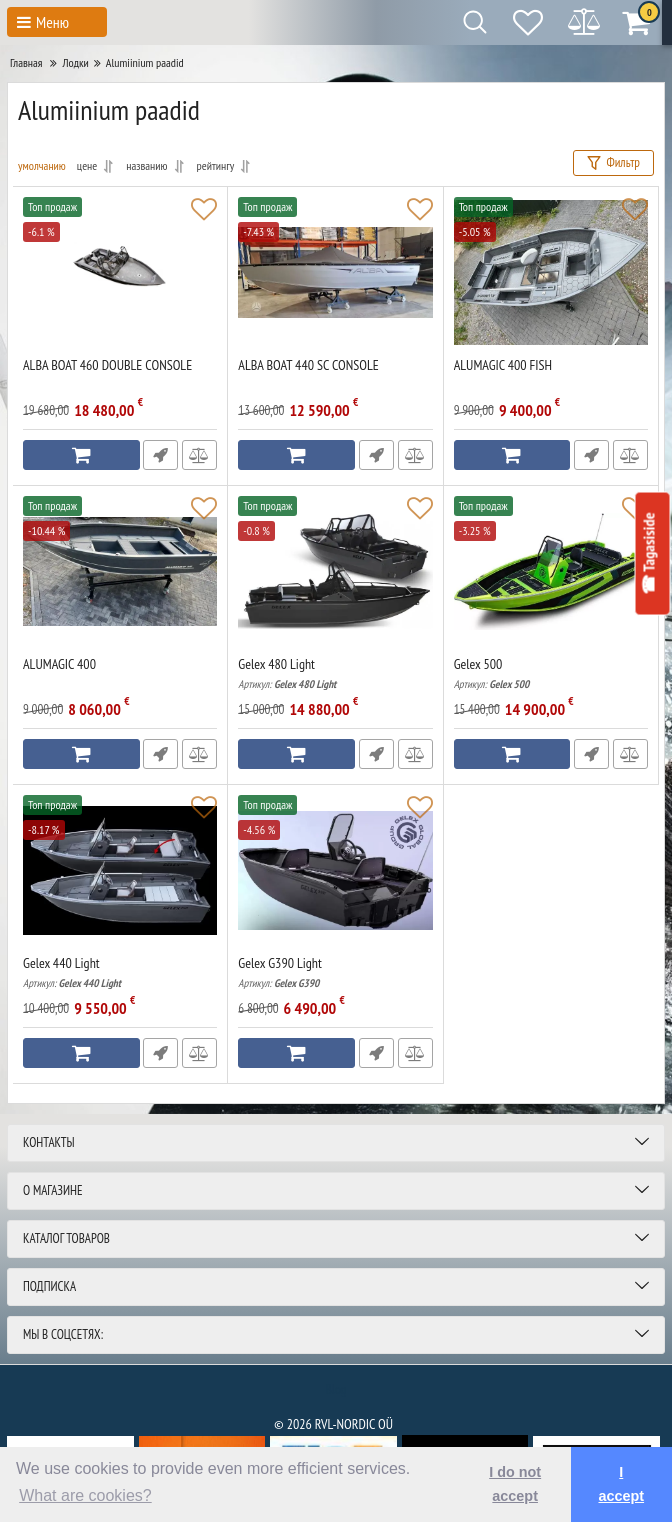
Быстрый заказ (159, 455)
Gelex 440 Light (120, 972)
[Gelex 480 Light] (335, 571)
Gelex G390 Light (335, 972)
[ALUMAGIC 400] (120, 571)
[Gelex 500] (551, 571)
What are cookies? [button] (85, 1495)
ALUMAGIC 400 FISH (503, 365)
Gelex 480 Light (335, 673)
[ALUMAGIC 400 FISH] (551, 272)
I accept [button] (621, 1484)
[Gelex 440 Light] (120, 870)
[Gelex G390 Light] (335, 870)
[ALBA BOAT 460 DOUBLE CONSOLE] (120, 272)
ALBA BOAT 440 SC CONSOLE (308, 365)
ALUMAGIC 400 (59, 664)
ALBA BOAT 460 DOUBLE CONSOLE (107, 365)
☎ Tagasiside (647, 553)
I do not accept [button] (515, 1484)
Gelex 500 (551, 673)
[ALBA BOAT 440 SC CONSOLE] (335, 272)
